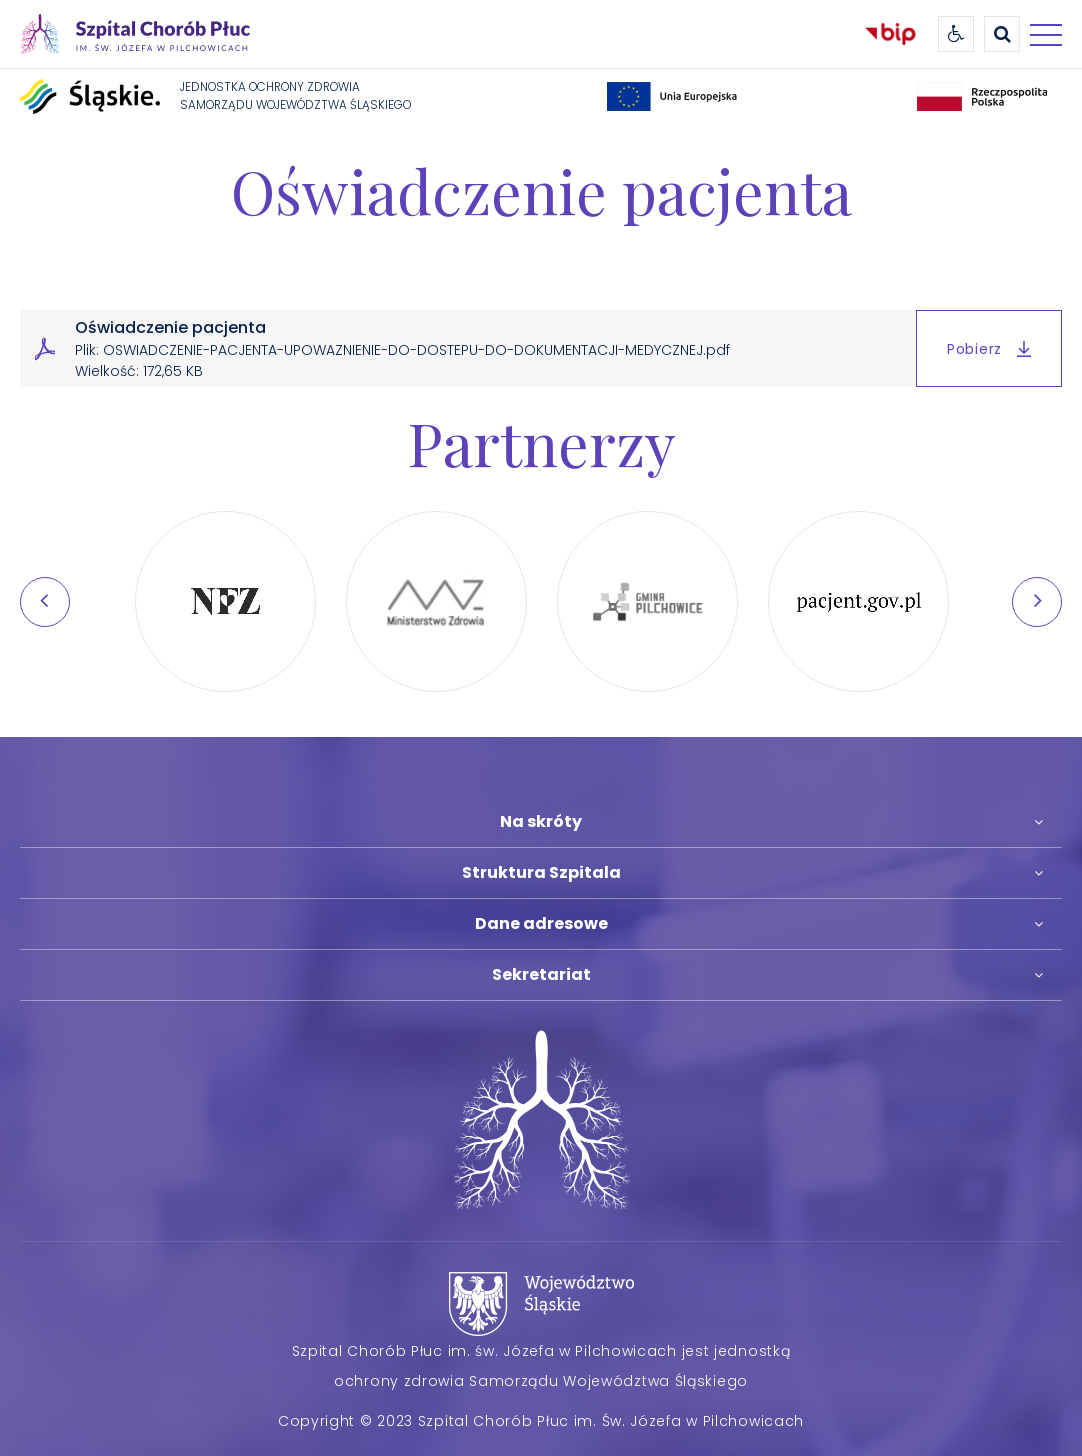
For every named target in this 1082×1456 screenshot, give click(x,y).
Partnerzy (541, 442)
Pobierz (989, 349)
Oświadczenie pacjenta (541, 190)
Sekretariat (541, 974)
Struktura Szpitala (541, 872)
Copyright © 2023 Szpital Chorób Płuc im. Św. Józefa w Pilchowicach (541, 1421)
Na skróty (541, 821)
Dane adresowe (541, 923)
